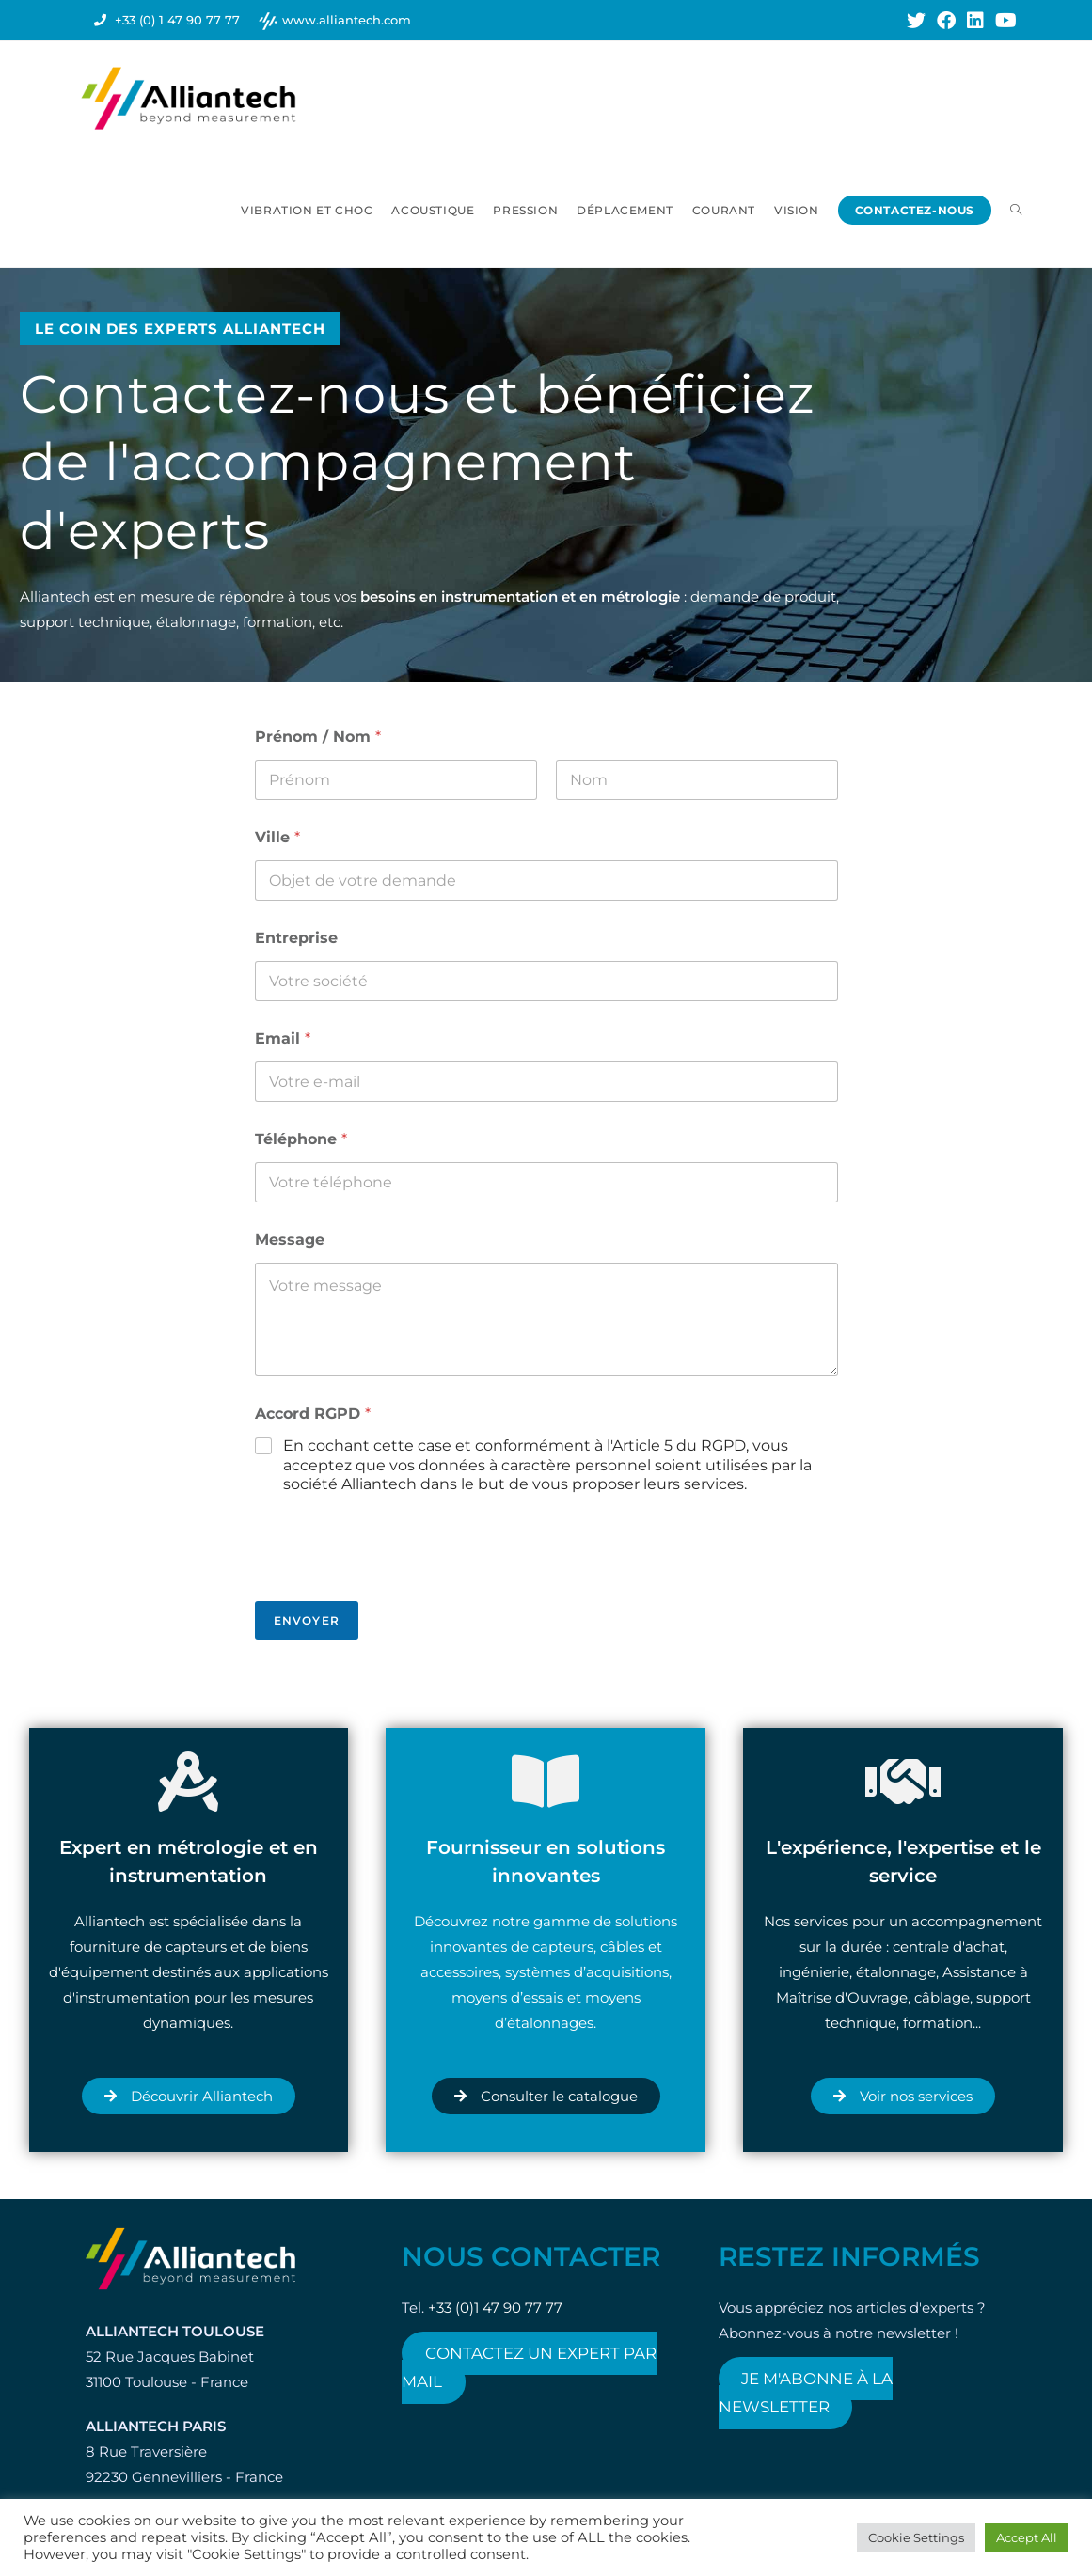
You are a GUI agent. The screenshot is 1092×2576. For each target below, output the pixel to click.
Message (289, 1240)
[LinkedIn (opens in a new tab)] (975, 20)
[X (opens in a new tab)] (916, 20)
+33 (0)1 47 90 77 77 (495, 2308)
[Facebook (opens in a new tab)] (946, 20)
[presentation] (398, 1588)
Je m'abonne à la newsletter (806, 2392)
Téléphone (301, 1139)
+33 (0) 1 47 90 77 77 (177, 19)
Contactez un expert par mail (529, 2367)
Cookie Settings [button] (916, 2537)
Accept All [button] (1026, 2537)
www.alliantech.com (346, 19)
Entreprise (296, 938)
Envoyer (307, 1620)
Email (282, 1038)
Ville (277, 837)
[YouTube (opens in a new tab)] (1003, 20)
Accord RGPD (313, 1413)
